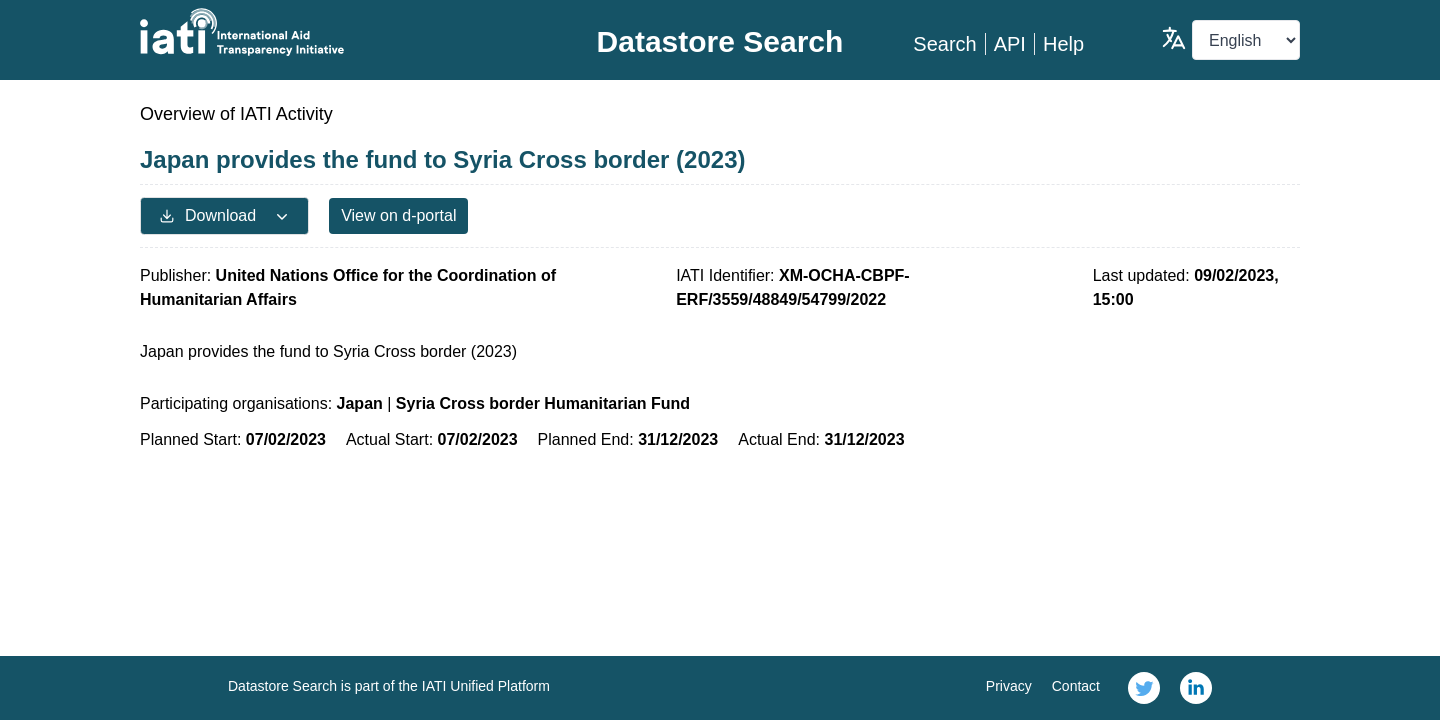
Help (1063, 44)
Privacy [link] (1009, 686)
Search (944, 44)
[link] (1144, 688)
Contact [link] (1076, 686)
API (1010, 44)
